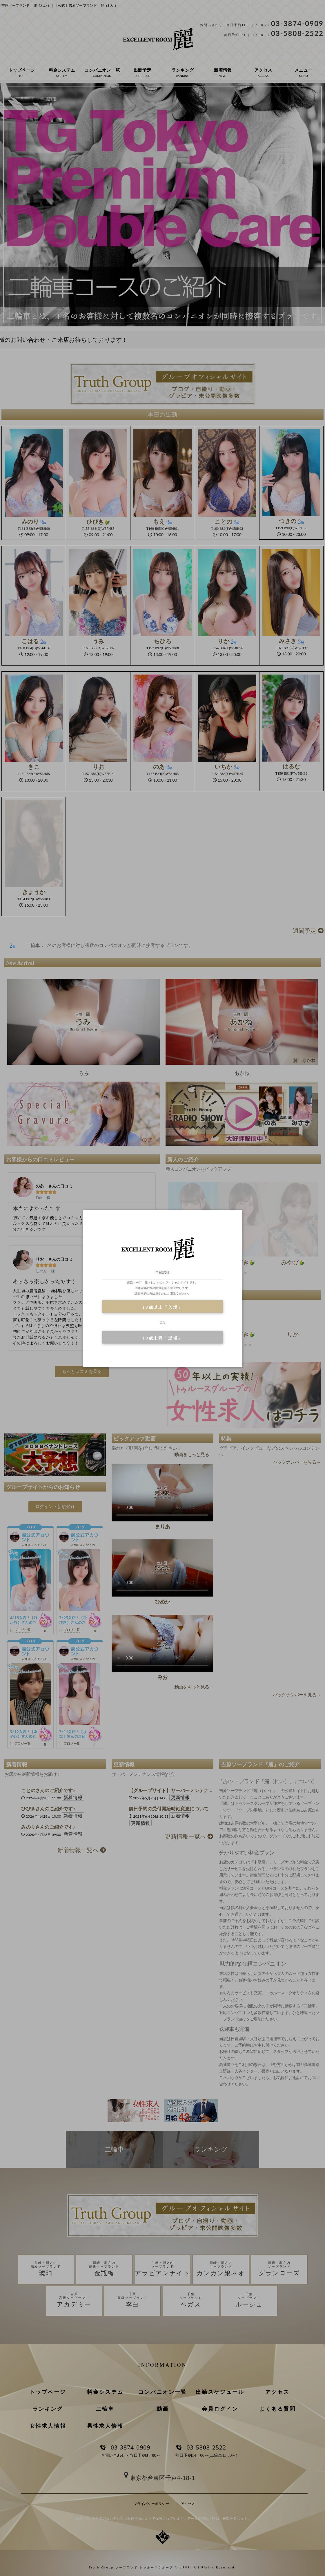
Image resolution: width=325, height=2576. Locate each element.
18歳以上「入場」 (162, 1307)
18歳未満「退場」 (162, 1337)
